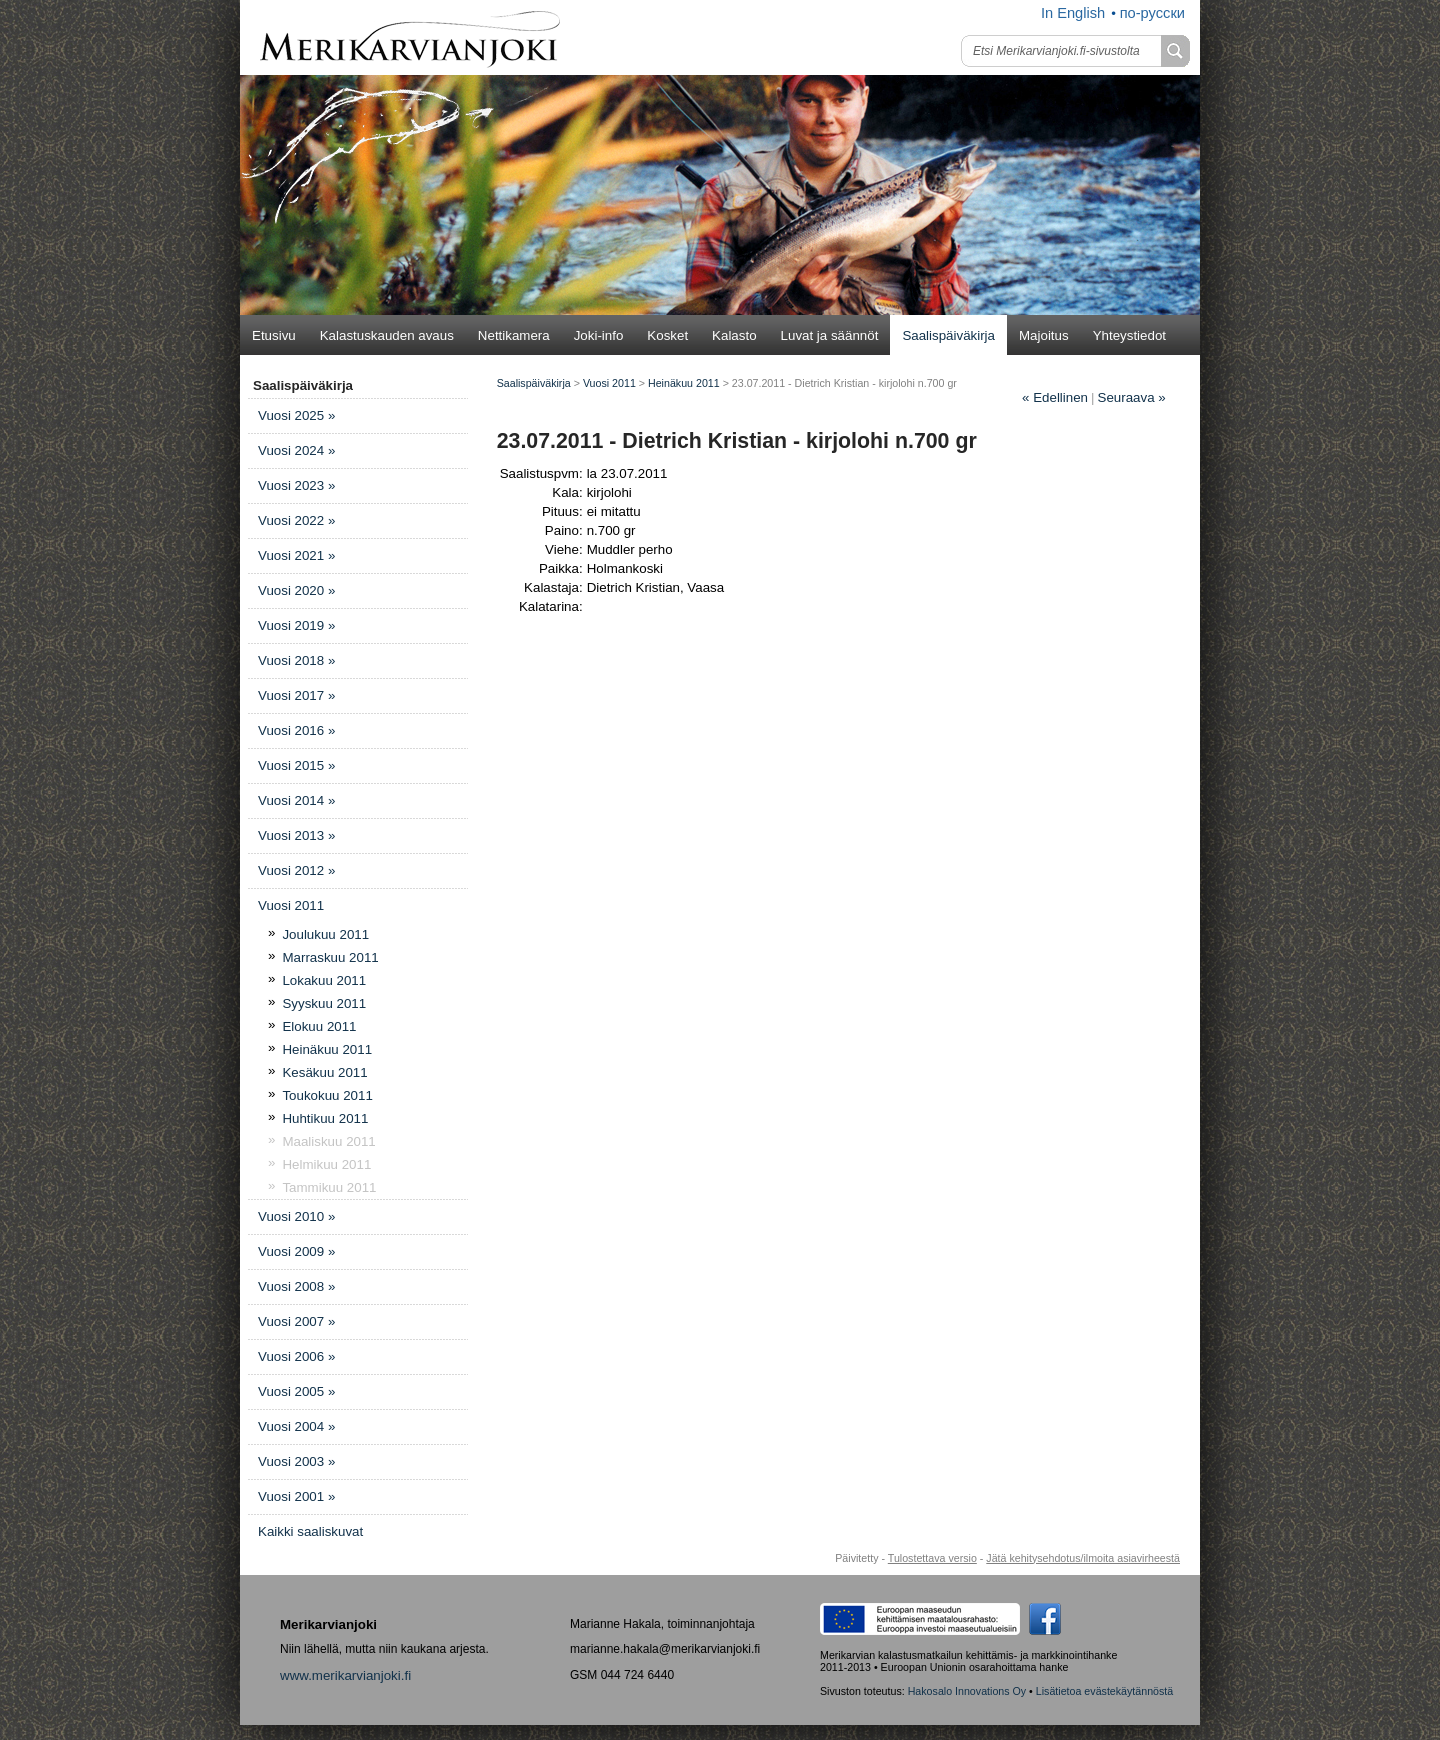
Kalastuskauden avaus (387, 335)
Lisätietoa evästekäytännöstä (1104, 1691)
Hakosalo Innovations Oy (967, 1691)
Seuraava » (1132, 397)
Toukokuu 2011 (327, 1095)
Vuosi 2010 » (296, 1216)
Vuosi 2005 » (296, 1391)
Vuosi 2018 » (296, 660)
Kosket (667, 335)
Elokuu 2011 (319, 1026)
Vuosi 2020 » (296, 590)
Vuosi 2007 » (296, 1321)
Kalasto (734, 335)
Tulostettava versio (932, 1558)
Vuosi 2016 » (296, 730)
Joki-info (599, 335)
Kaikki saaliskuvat (310, 1531)
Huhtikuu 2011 (325, 1118)
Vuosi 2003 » (296, 1461)
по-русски (1152, 13)
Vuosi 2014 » (296, 800)
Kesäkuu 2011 (324, 1072)
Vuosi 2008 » (296, 1286)
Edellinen (1055, 397)
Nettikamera (514, 335)
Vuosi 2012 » (296, 870)
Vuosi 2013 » (296, 835)
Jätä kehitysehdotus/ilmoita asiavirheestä (1083, 1558)
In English (1073, 13)
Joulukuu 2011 (325, 934)
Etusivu (274, 335)
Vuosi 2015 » (296, 765)
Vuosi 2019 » (296, 625)
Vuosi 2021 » (296, 555)
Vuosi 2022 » (296, 520)
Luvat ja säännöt (830, 335)
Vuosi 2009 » (296, 1251)
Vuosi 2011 (291, 905)
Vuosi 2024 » (296, 450)
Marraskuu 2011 (330, 957)
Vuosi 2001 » (296, 1496)
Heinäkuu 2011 (327, 1049)
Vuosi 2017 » (296, 695)
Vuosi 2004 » (296, 1426)
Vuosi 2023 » (296, 485)
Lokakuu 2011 (324, 980)
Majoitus (1044, 335)
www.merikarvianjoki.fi (345, 1675)
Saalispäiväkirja (948, 335)
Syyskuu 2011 (324, 1003)
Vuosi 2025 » (296, 415)
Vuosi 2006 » (296, 1356)
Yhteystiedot (1129, 335)
